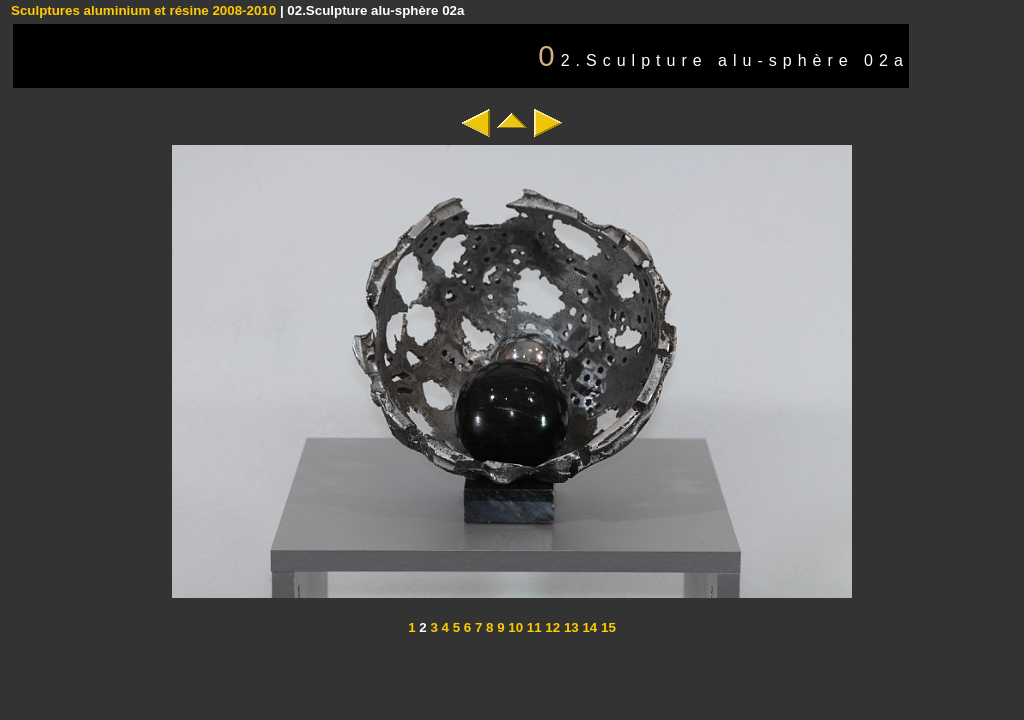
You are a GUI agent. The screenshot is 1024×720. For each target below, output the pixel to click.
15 (606, 627)
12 (551, 627)
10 (514, 627)
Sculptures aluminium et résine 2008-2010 (143, 10)
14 (588, 627)
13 (569, 627)
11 (532, 627)
